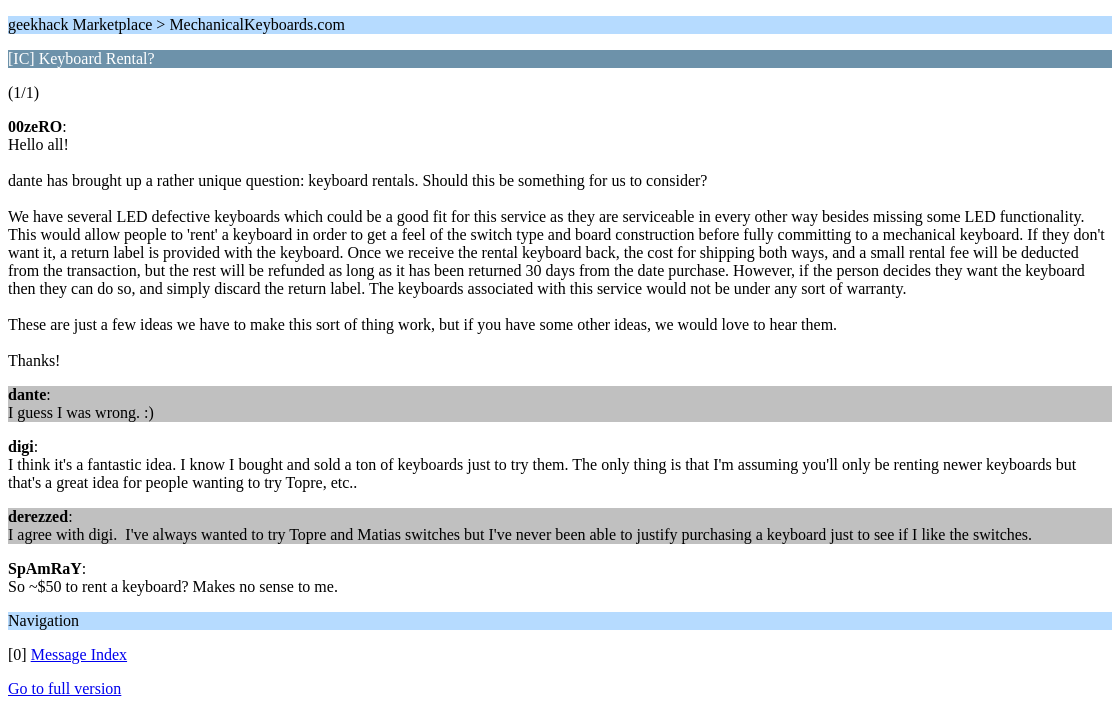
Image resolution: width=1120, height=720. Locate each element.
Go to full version (64, 688)
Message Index (79, 654)
